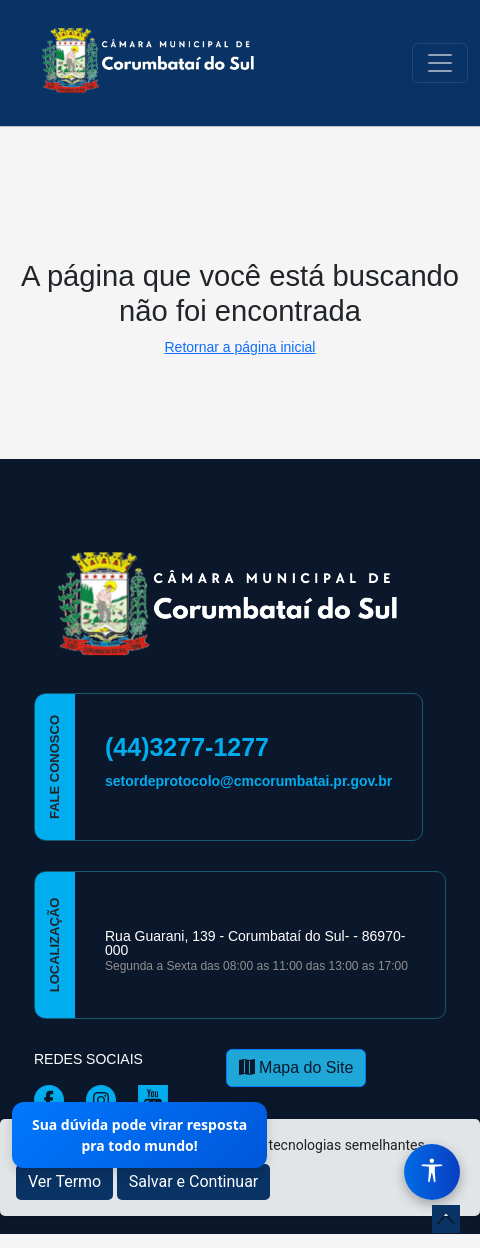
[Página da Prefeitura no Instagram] (106, 1099)
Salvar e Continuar (194, 1181)
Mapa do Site (296, 1067)
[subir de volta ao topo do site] (446, 1219)
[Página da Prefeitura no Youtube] (158, 1099)
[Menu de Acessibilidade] (432, 1172)
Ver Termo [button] (64, 1181)
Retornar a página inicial (240, 347)
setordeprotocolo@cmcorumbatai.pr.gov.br (248, 781)
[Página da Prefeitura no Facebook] (54, 1099)
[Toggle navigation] (440, 63)
